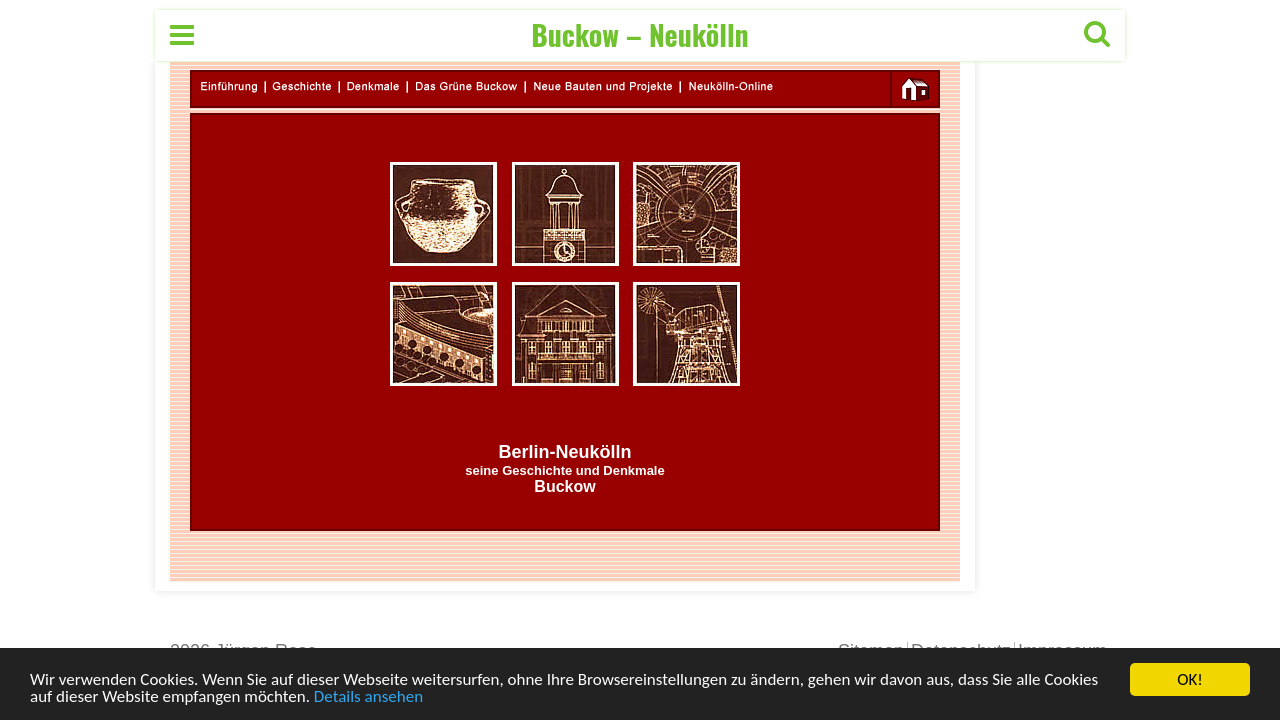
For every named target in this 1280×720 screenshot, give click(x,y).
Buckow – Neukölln (640, 34)
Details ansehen (368, 697)
